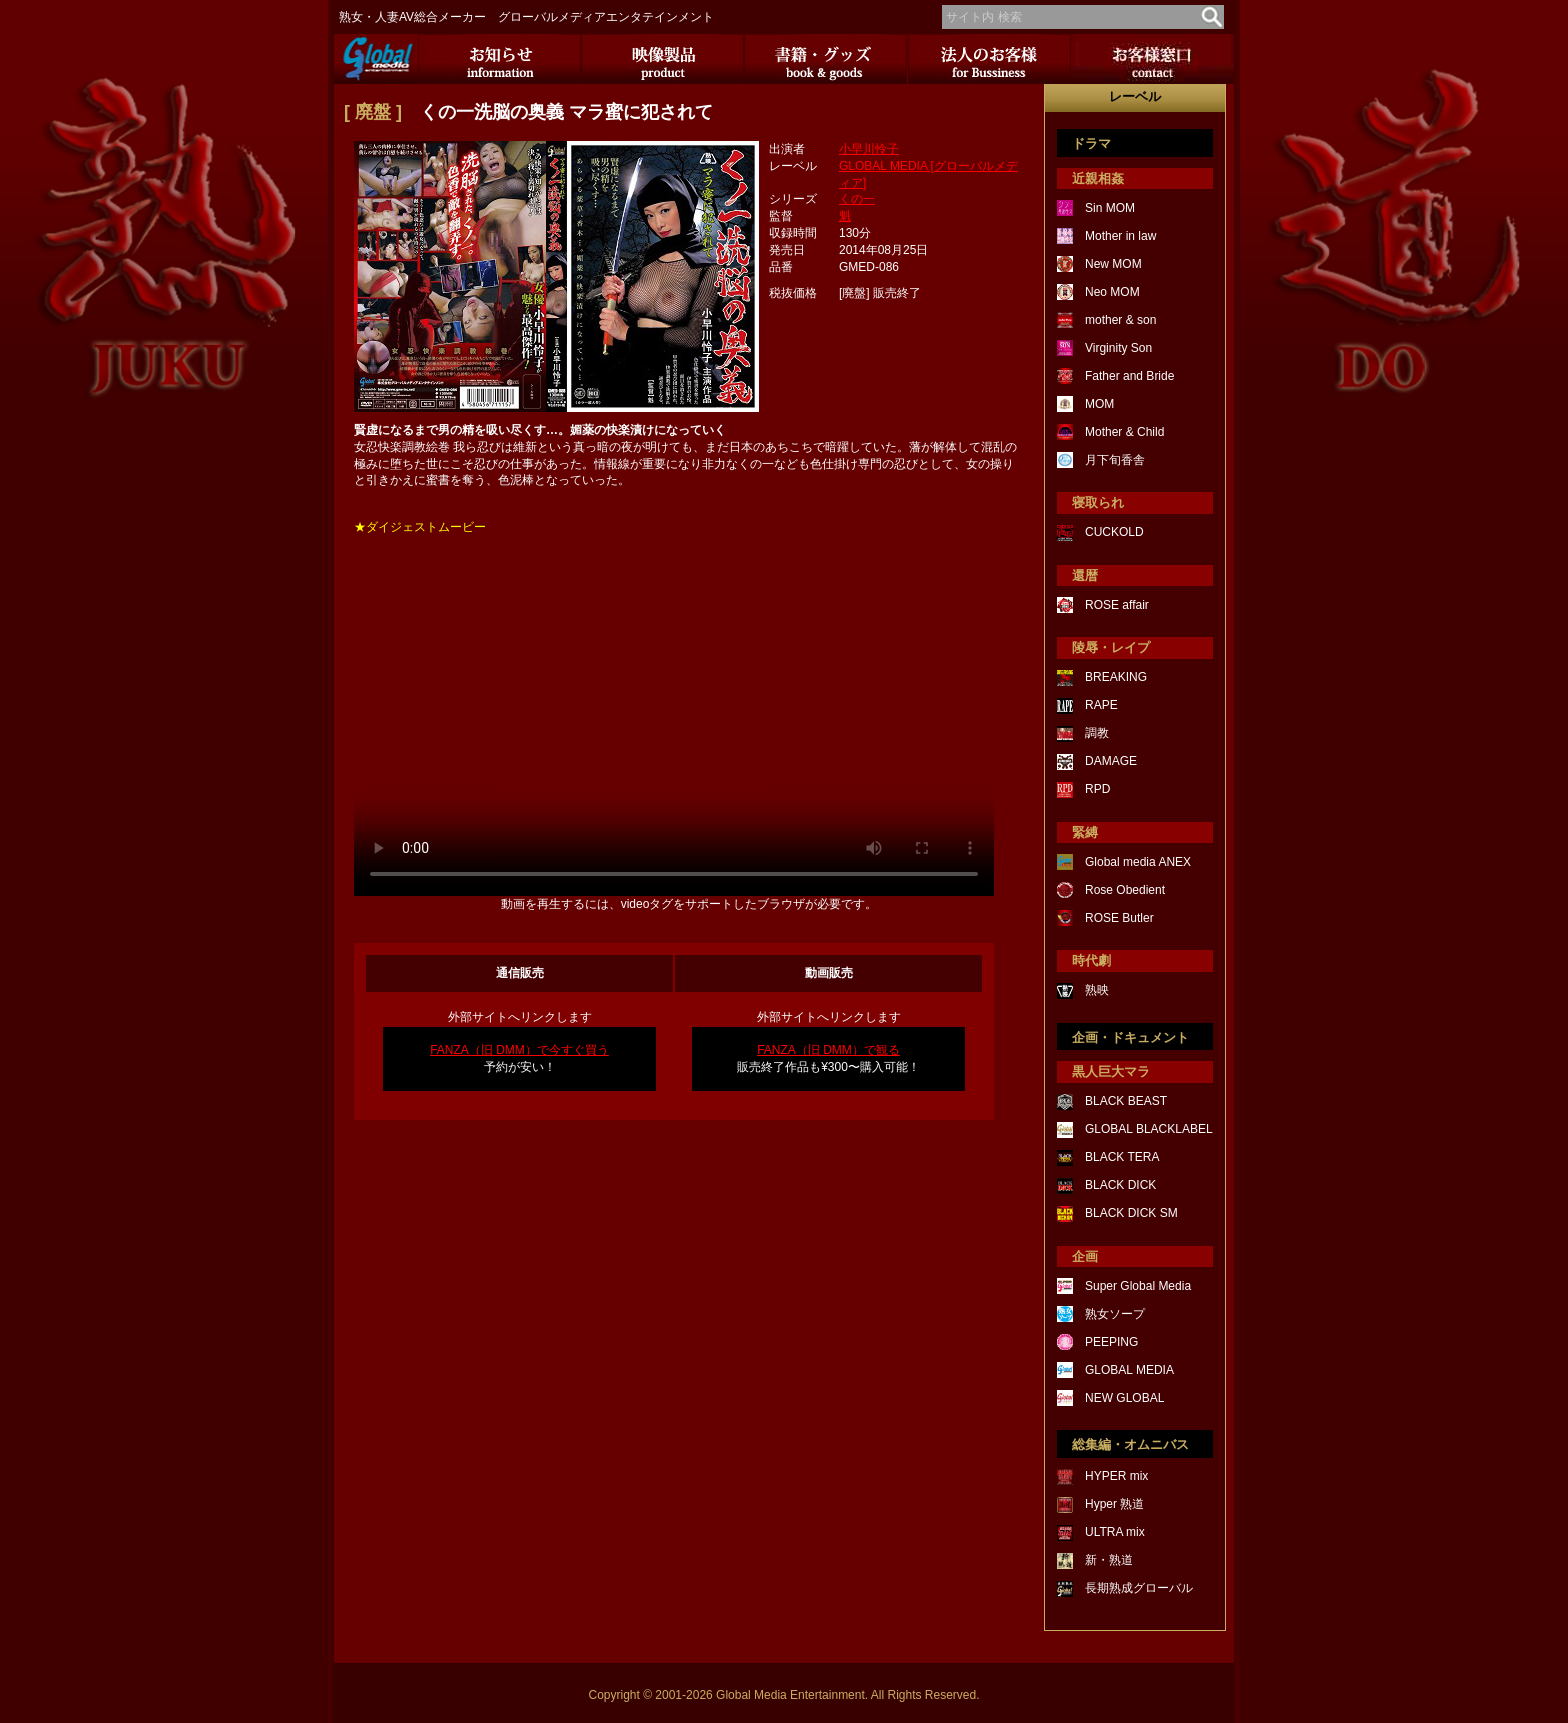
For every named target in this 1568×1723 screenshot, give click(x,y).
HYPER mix (1116, 1476)
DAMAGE (1111, 761)
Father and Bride (1129, 376)
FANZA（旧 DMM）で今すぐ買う (519, 1050)
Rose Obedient (1125, 890)
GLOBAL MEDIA (1129, 1370)
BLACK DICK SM (1131, 1213)
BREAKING (1116, 677)
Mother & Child (1124, 432)
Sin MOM (1110, 208)
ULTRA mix (1115, 1532)
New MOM (1113, 264)
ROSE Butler (1119, 918)
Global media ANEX (1138, 862)
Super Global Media (1138, 1286)
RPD (1097, 789)
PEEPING (1111, 1342)
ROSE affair (1117, 605)
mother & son (1120, 320)
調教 (1097, 733)
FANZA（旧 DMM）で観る (828, 1050)
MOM (1099, 404)
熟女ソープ (1115, 1314)
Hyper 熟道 (1114, 1504)
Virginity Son (1118, 348)
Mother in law (1120, 236)
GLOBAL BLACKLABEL (1149, 1129)
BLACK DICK (1120, 1185)
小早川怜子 (869, 149)
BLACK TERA (1122, 1157)
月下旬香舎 (1115, 460)
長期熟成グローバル (1139, 1588)
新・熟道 (1109, 1560)
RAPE (1101, 705)
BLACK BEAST (1126, 1101)
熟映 (1097, 990)
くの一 (857, 199)
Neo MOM (1112, 292)
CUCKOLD (1114, 532)
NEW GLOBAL (1124, 1398)
